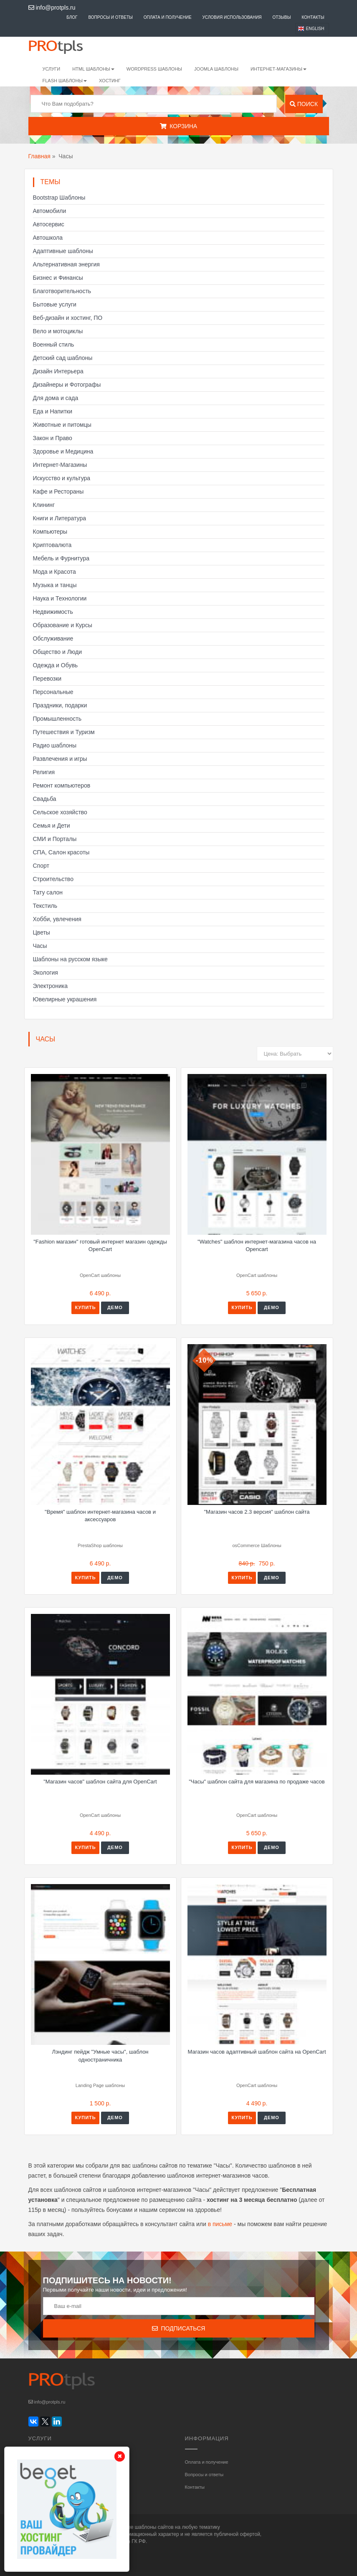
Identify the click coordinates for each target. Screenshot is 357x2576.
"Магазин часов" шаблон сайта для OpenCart (100, 1781)
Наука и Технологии (60, 598)
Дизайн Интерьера (58, 371)
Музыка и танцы (55, 585)
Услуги (52, 68)
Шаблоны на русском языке (70, 959)
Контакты (313, 17)
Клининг (44, 505)
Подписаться (178, 2328)
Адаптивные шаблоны (63, 251)
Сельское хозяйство (60, 812)
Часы (40, 945)
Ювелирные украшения (65, 999)
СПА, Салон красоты (61, 852)
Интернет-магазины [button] (278, 68)
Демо (115, 1307)
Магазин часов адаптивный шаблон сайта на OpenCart (256, 2052)
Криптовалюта (52, 545)
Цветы (41, 932)
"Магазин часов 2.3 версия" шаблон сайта (256, 1512)
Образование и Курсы (62, 625)
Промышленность (57, 718)
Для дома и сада (55, 398)
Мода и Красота (54, 571)
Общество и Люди (57, 651)
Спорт (41, 865)
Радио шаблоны (55, 745)
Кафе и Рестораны (58, 491)
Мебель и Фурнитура (61, 558)
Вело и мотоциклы (58, 331)
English (315, 28)
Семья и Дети (51, 825)
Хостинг (110, 80)
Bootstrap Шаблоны (59, 197)
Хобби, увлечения (57, 919)
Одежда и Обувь (55, 665)
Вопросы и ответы (110, 17)
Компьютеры (50, 531)
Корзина (178, 126)
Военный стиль (53, 344)
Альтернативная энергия (66, 264)
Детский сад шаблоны (63, 358)
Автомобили (49, 211)
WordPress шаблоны (154, 68)
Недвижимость (53, 611)
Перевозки (47, 678)
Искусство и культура (62, 478)
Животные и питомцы (62, 424)
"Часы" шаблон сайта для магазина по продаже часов (257, 1781)
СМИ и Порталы (55, 839)
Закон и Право (52, 438)
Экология (45, 972)
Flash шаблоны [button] (65, 80)
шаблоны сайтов (154, 2527)
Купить (85, 1307)
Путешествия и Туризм (64, 732)
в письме (220, 2224)
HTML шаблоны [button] (93, 68)
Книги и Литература (59, 518)
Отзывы (281, 17)
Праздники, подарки (60, 705)
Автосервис (48, 224)
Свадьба (44, 798)
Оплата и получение (168, 17)
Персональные (53, 692)
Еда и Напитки (53, 411)
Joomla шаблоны (216, 68)
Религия (44, 772)
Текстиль (45, 905)
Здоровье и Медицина (63, 451)
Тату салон (48, 892)
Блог (71, 17)
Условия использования (232, 17)
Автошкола (48, 237)
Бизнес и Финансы (58, 277)
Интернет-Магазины (60, 464)
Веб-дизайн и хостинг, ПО (68, 317)
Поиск (304, 104)
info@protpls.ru (52, 7)
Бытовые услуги (54, 304)
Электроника (50, 986)
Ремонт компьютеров (62, 785)
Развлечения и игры (60, 758)
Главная (39, 156)
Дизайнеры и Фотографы (67, 384)
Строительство (53, 879)
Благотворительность (62, 291)
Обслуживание (53, 638)
